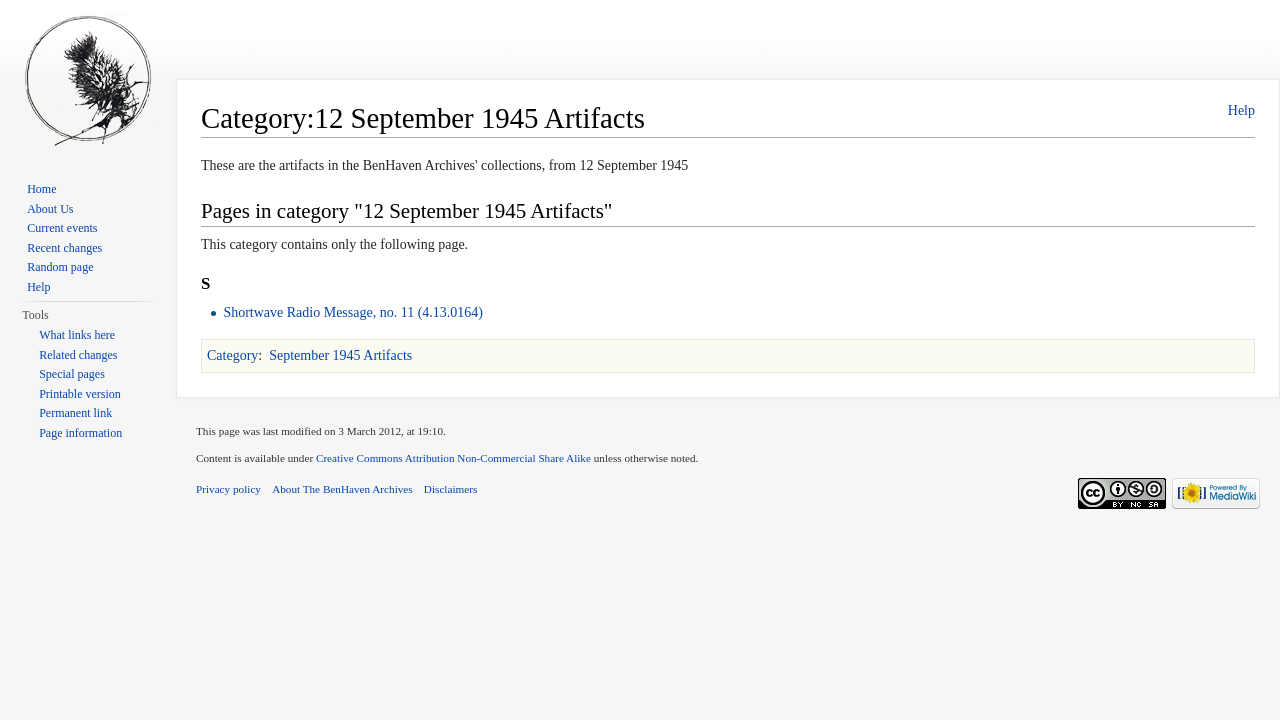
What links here (77, 335)
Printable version (80, 394)
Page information (80, 433)
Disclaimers (450, 489)
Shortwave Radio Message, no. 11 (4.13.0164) (353, 312)
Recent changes (64, 248)
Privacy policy (228, 489)
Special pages (72, 374)
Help (1241, 110)
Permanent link (75, 413)
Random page (60, 267)
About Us (50, 209)
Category (232, 355)
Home (41, 189)
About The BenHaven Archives (342, 489)
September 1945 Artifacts (340, 355)
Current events (62, 228)
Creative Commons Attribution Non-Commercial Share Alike (453, 458)
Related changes (78, 355)
